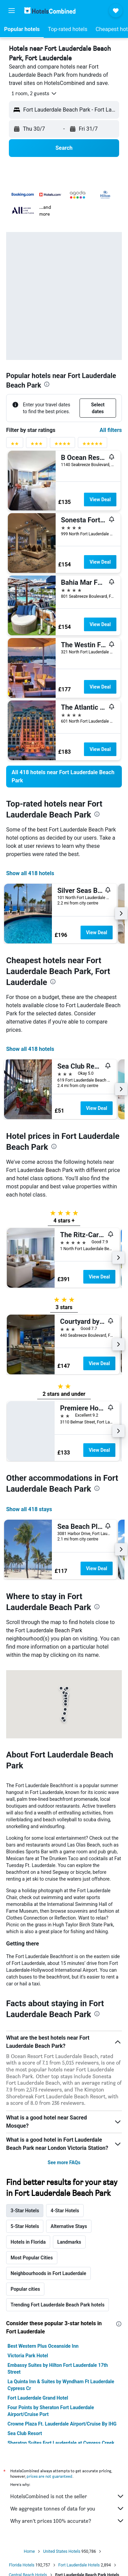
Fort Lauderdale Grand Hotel (38, 2398)
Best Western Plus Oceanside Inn (43, 2346)
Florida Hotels (21, 2565)
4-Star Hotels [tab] (65, 2210)
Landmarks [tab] (69, 2242)
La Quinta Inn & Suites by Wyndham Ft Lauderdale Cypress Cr (61, 2385)
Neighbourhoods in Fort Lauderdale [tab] (48, 2273)
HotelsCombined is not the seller (67, 2496)
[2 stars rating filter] (15, 445)
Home (29, 2551)
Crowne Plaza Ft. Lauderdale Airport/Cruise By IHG (62, 2424)
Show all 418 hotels (30, 873)
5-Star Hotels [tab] (25, 2226)
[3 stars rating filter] (36, 445)
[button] (11, 10)
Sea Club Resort (25, 2433)
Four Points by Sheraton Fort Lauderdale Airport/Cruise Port (51, 2411)
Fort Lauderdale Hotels (79, 2565)
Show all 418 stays (29, 1509)
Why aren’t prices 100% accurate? (67, 2521)
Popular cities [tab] (25, 2289)
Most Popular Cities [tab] (32, 2257)
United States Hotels (61, 2551)
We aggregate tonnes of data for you (67, 2508)
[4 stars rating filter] (62, 445)
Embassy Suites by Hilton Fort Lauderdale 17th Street (58, 2368)
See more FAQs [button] (64, 2162)
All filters (111, 430)
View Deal (100, 499)
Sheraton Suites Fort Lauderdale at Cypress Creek (61, 2443)
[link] (64, 776)
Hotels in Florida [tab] (28, 2242)
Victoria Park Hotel (28, 2355)
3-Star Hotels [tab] (25, 2210)
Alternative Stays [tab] (69, 2226)
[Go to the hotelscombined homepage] (49, 10)
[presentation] (47, 384)
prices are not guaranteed (49, 2476)
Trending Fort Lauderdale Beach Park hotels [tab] (57, 2304)
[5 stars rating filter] (92, 445)
